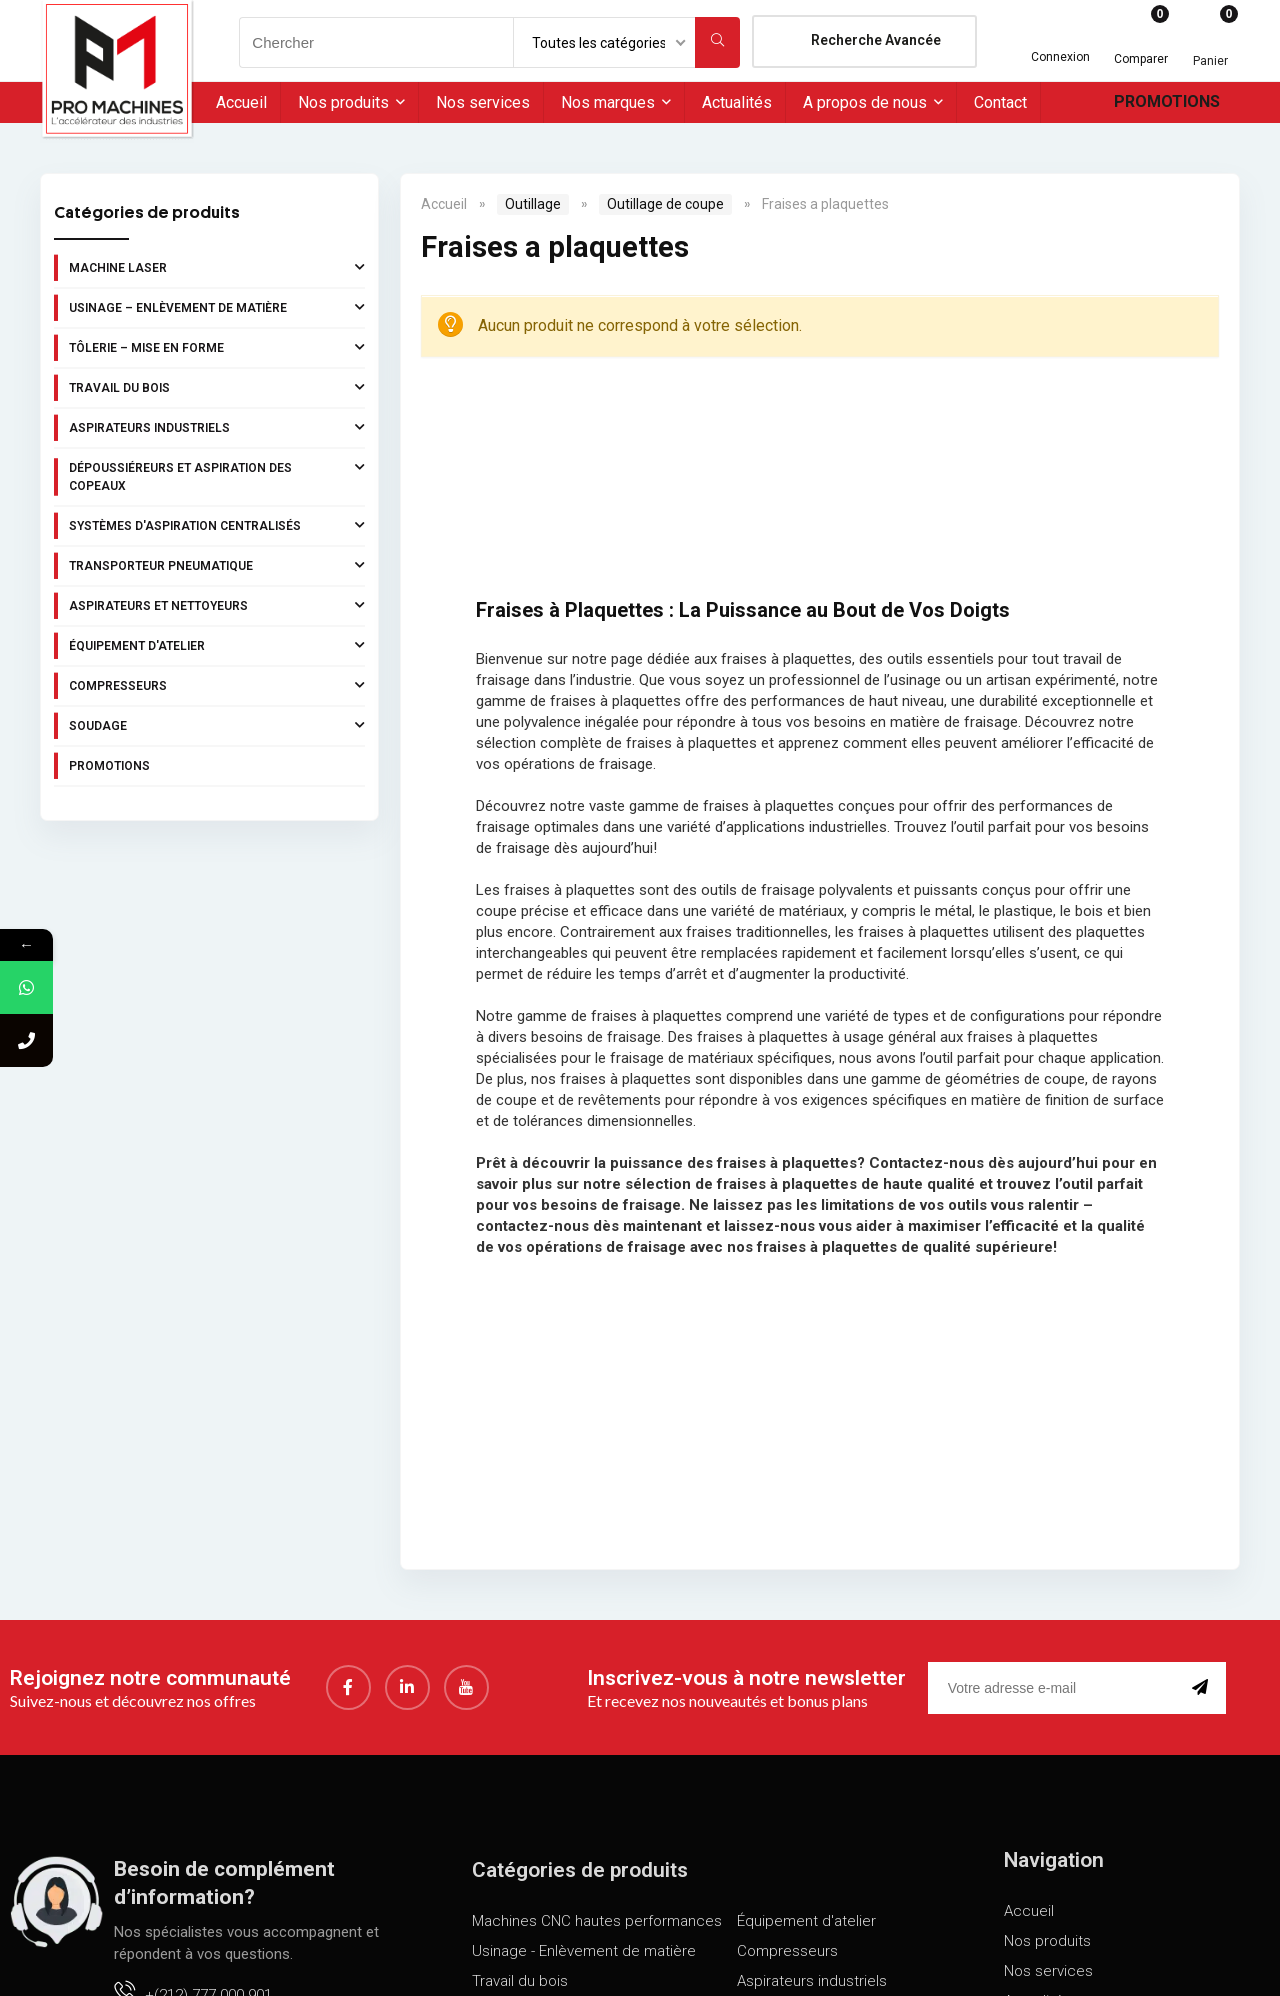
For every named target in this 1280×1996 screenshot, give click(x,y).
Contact (1000, 102)
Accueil (241, 102)
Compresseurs (217, 685)
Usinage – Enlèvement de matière (217, 307)
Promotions (1167, 101)
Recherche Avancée (876, 40)
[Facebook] (348, 1687)
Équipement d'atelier (217, 645)
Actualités (737, 102)
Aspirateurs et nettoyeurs (217, 605)
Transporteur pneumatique (217, 565)
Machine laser (217, 267)
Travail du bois (217, 387)
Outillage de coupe (665, 204)
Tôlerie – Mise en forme (217, 347)
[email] (1056, 1688)
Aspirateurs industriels (217, 427)
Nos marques (608, 102)
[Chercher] (717, 42)
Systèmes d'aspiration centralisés (217, 525)
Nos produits (343, 102)
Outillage (533, 204)
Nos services (483, 102)
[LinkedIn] (407, 1687)
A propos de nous (865, 102)
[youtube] (466, 1687)
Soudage (217, 725)
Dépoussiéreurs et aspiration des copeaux (217, 475)
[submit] (1204, 1688)
